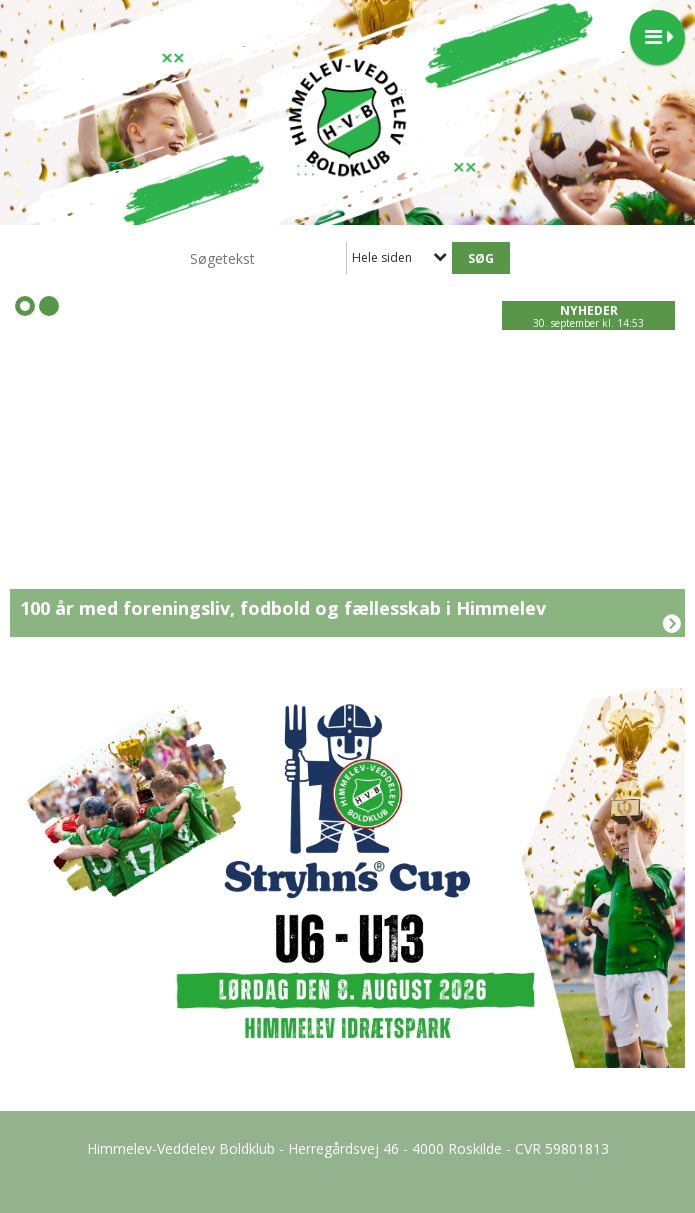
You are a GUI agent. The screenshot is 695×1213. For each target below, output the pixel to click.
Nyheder (589, 310)
